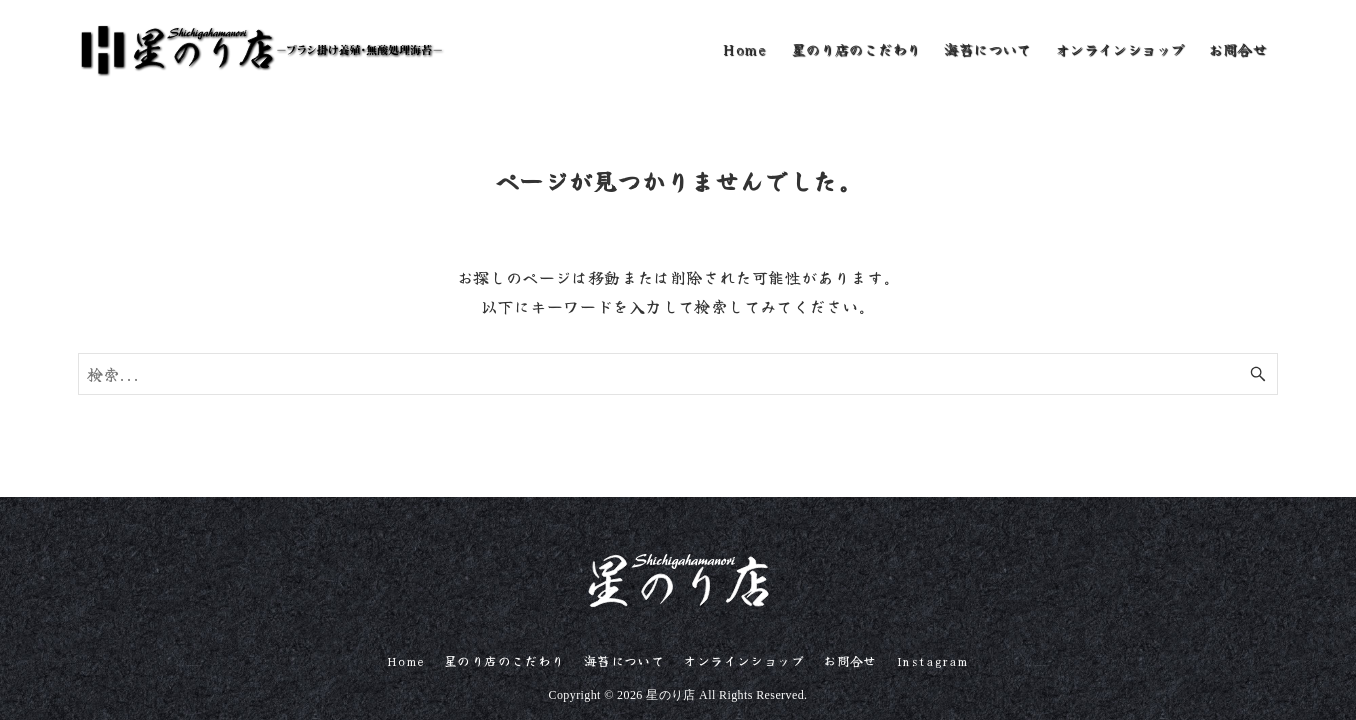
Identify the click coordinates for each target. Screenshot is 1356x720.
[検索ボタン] (1258, 374)
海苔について (624, 660)
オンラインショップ (743, 660)
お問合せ (850, 660)
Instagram (932, 660)
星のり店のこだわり (504, 660)
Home (406, 660)
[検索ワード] (678, 374)
